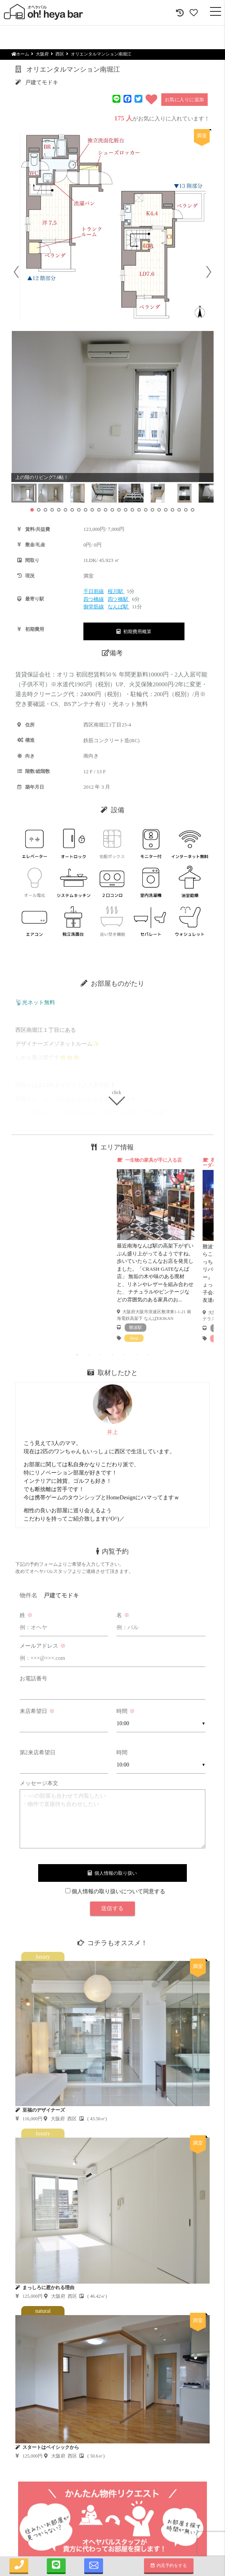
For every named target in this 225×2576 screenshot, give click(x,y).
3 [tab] (101, 1355)
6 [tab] (136, 1355)
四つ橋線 (93, 599)
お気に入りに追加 (184, 99)
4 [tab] (112, 1355)
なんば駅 (118, 607)
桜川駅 (116, 591)
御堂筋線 (93, 607)
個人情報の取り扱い (112, 1873)
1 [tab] (77, 1355)
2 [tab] (89, 1355)
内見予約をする (169, 2565)
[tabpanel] (156, 1249)
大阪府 (42, 54)
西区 (59, 54)
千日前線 (93, 591)
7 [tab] (148, 1355)
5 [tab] (124, 1355)
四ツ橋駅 (118, 599)
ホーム (20, 54)
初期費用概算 (133, 631)
